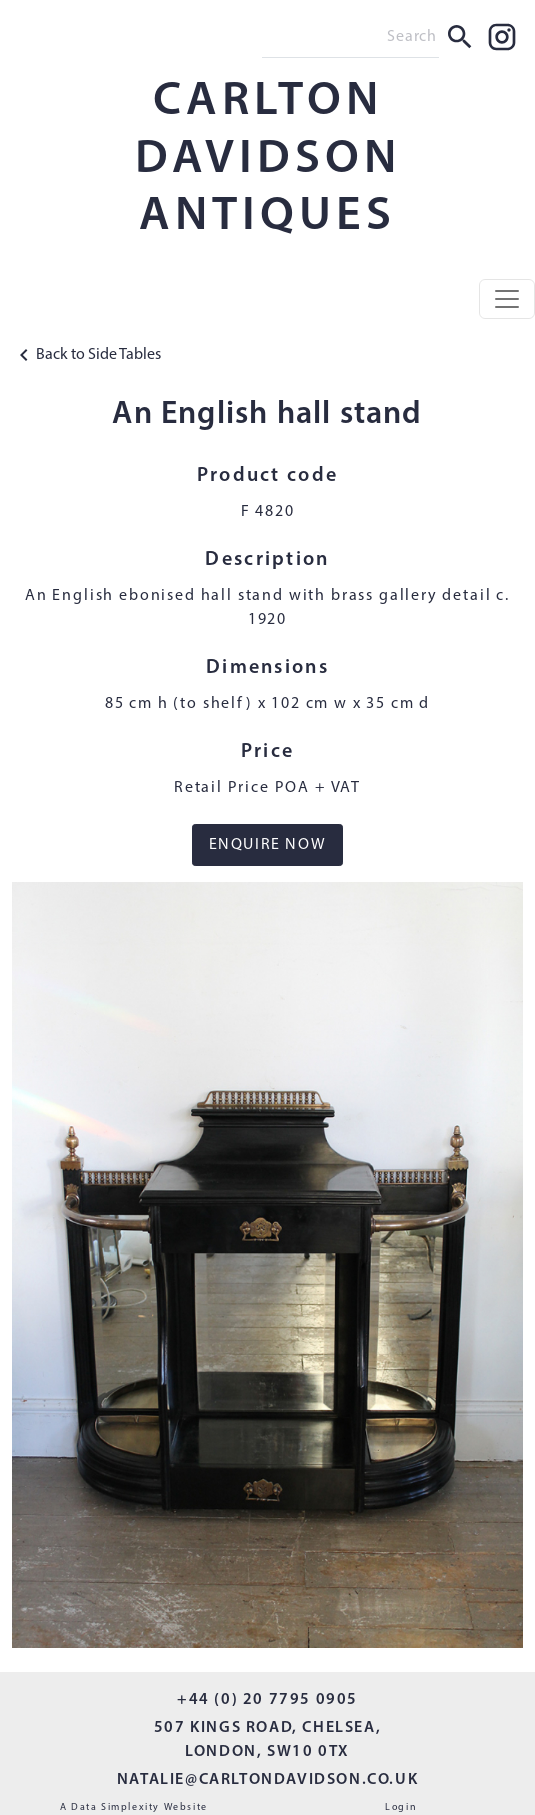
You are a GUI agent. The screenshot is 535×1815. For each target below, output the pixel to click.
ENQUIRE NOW (268, 845)
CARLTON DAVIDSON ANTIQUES (268, 159)
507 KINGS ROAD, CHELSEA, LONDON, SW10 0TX (267, 1740)
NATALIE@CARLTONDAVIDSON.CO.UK (267, 1780)
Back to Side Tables (86, 355)
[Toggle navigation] (507, 299)
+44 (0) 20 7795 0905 (267, 1700)
